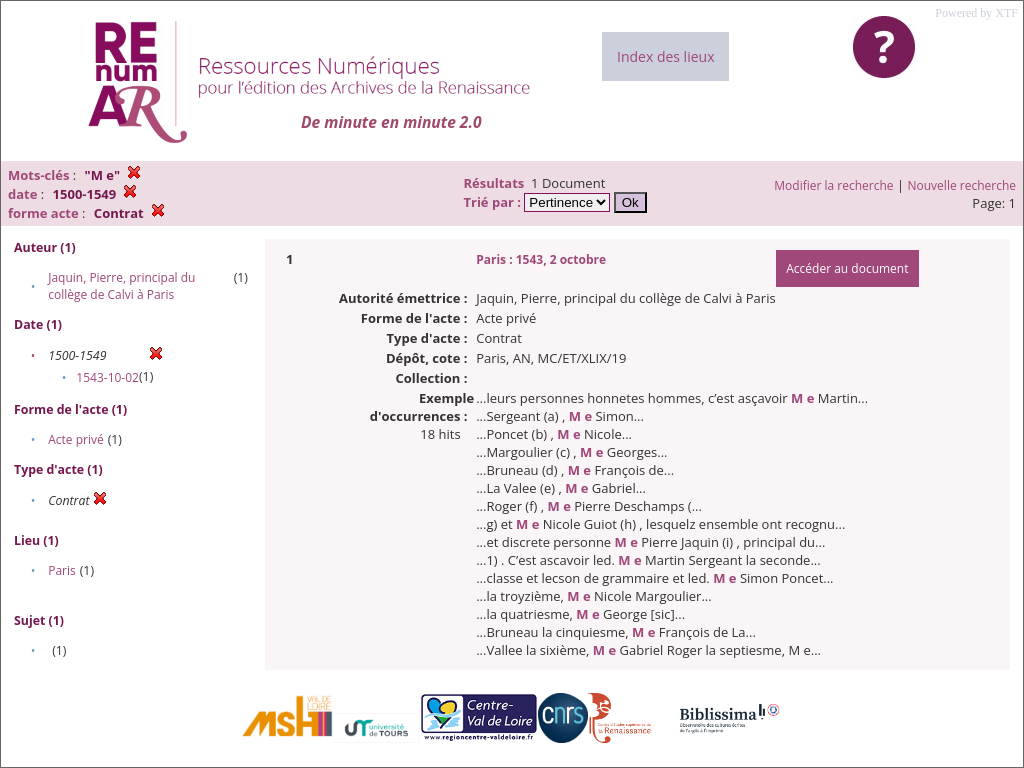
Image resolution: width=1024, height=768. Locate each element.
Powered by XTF (976, 13)
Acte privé (75, 439)
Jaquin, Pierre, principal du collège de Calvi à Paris (121, 286)
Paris (62, 570)
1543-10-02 (107, 377)
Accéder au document (847, 268)
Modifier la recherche (833, 185)
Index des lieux (665, 56)
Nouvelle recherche (962, 185)
